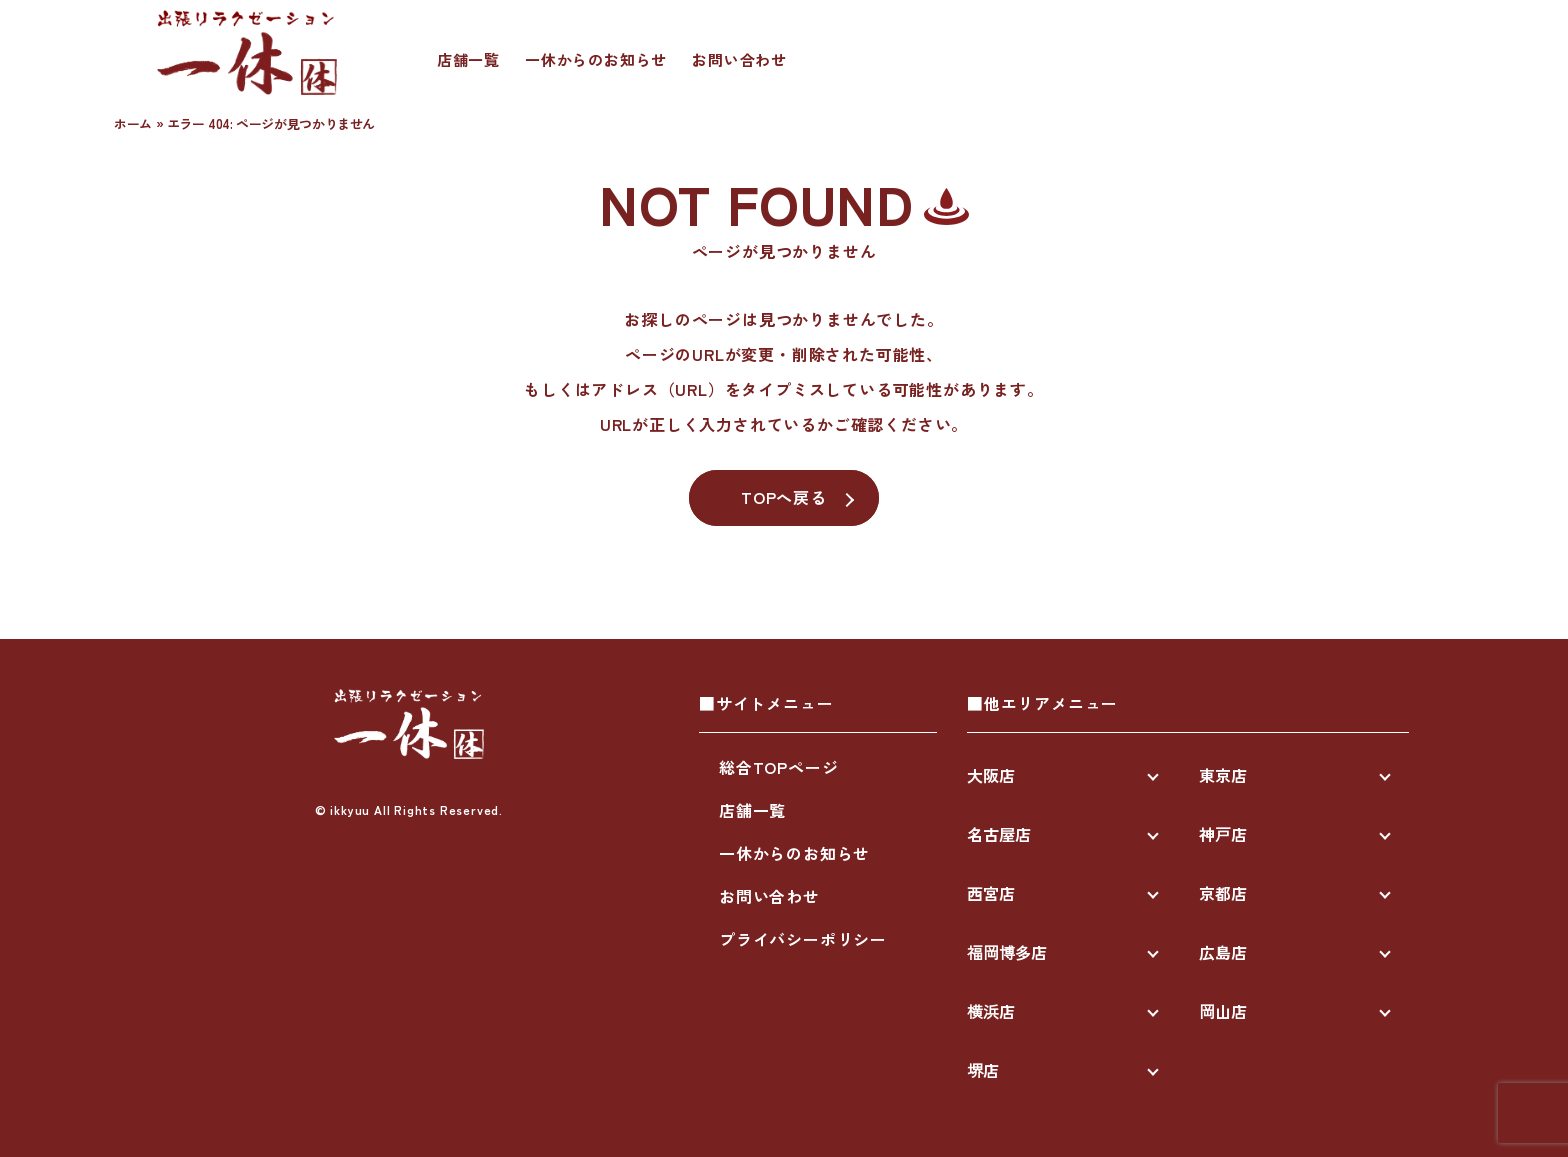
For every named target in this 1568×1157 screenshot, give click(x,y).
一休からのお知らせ (596, 59)
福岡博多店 (1007, 952)
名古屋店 (999, 834)
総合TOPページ (778, 767)
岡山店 (1223, 1011)
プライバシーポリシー (803, 939)
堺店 (983, 1070)
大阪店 (991, 775)
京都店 (1223, 893)
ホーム (133, 123)
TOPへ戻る (784, 497)
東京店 (1223, 775)
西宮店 (991, 893)
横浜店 (991, 1011)
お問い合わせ (739, 59)
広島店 (1223, 952)
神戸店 (1223, 834)
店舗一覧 (468, 59)
